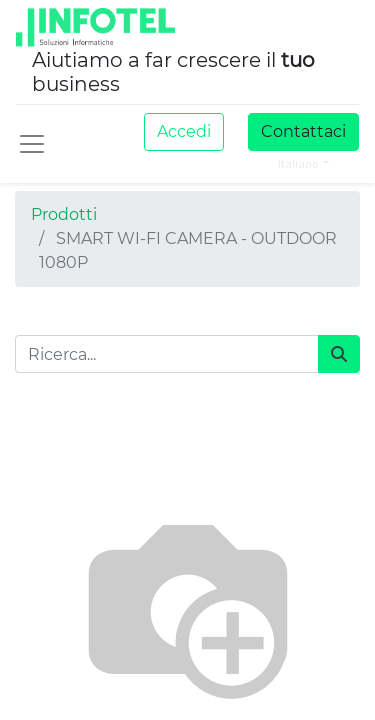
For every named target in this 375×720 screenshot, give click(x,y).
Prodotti (64, 214)
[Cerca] (339, 354)
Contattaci (303, 131)
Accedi (184, 131)
